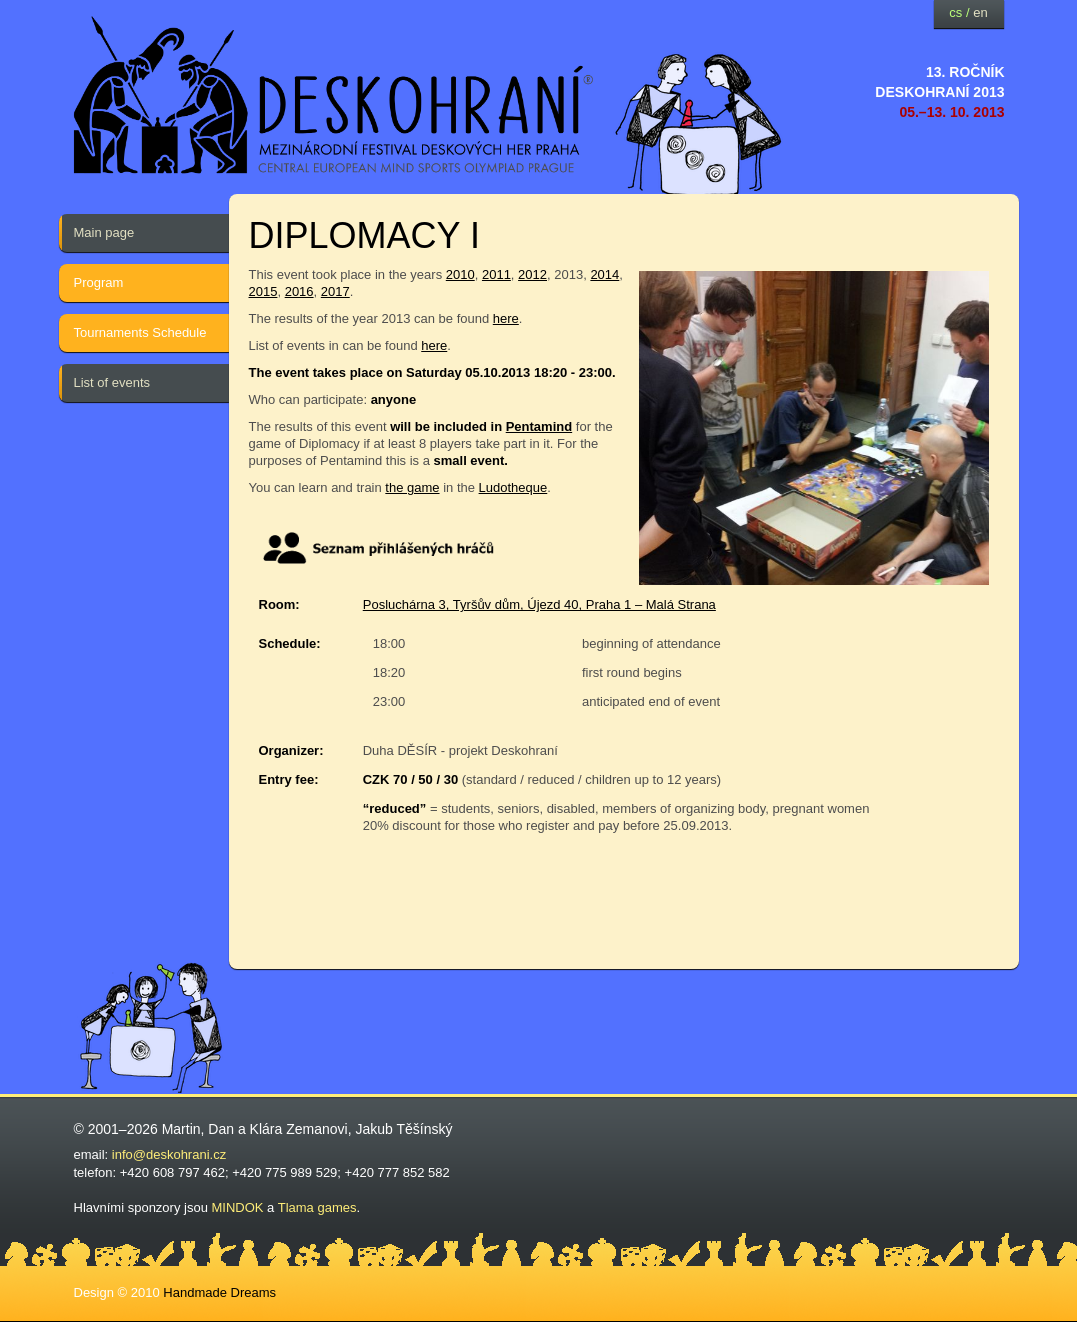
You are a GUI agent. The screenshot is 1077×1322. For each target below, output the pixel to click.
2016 (299, 291)
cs (955, 12)
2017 (335, 291)
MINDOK (238, 1207)
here (506, 318)
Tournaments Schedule (140, 332)
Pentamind (539, 426)
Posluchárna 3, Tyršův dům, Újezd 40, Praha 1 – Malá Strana (539, 604)
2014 (604, 274)
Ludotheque (513, 487)
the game (412, 487)
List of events (112, 382)
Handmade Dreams (219, 1292)
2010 (460, 274)
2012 (532, 274)
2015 (263, 291)
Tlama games (317, 1207)
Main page (104, 232)
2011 (496, 274)
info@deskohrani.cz (169, 1154)
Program (99, 282)
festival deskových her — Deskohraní (334, 95)
